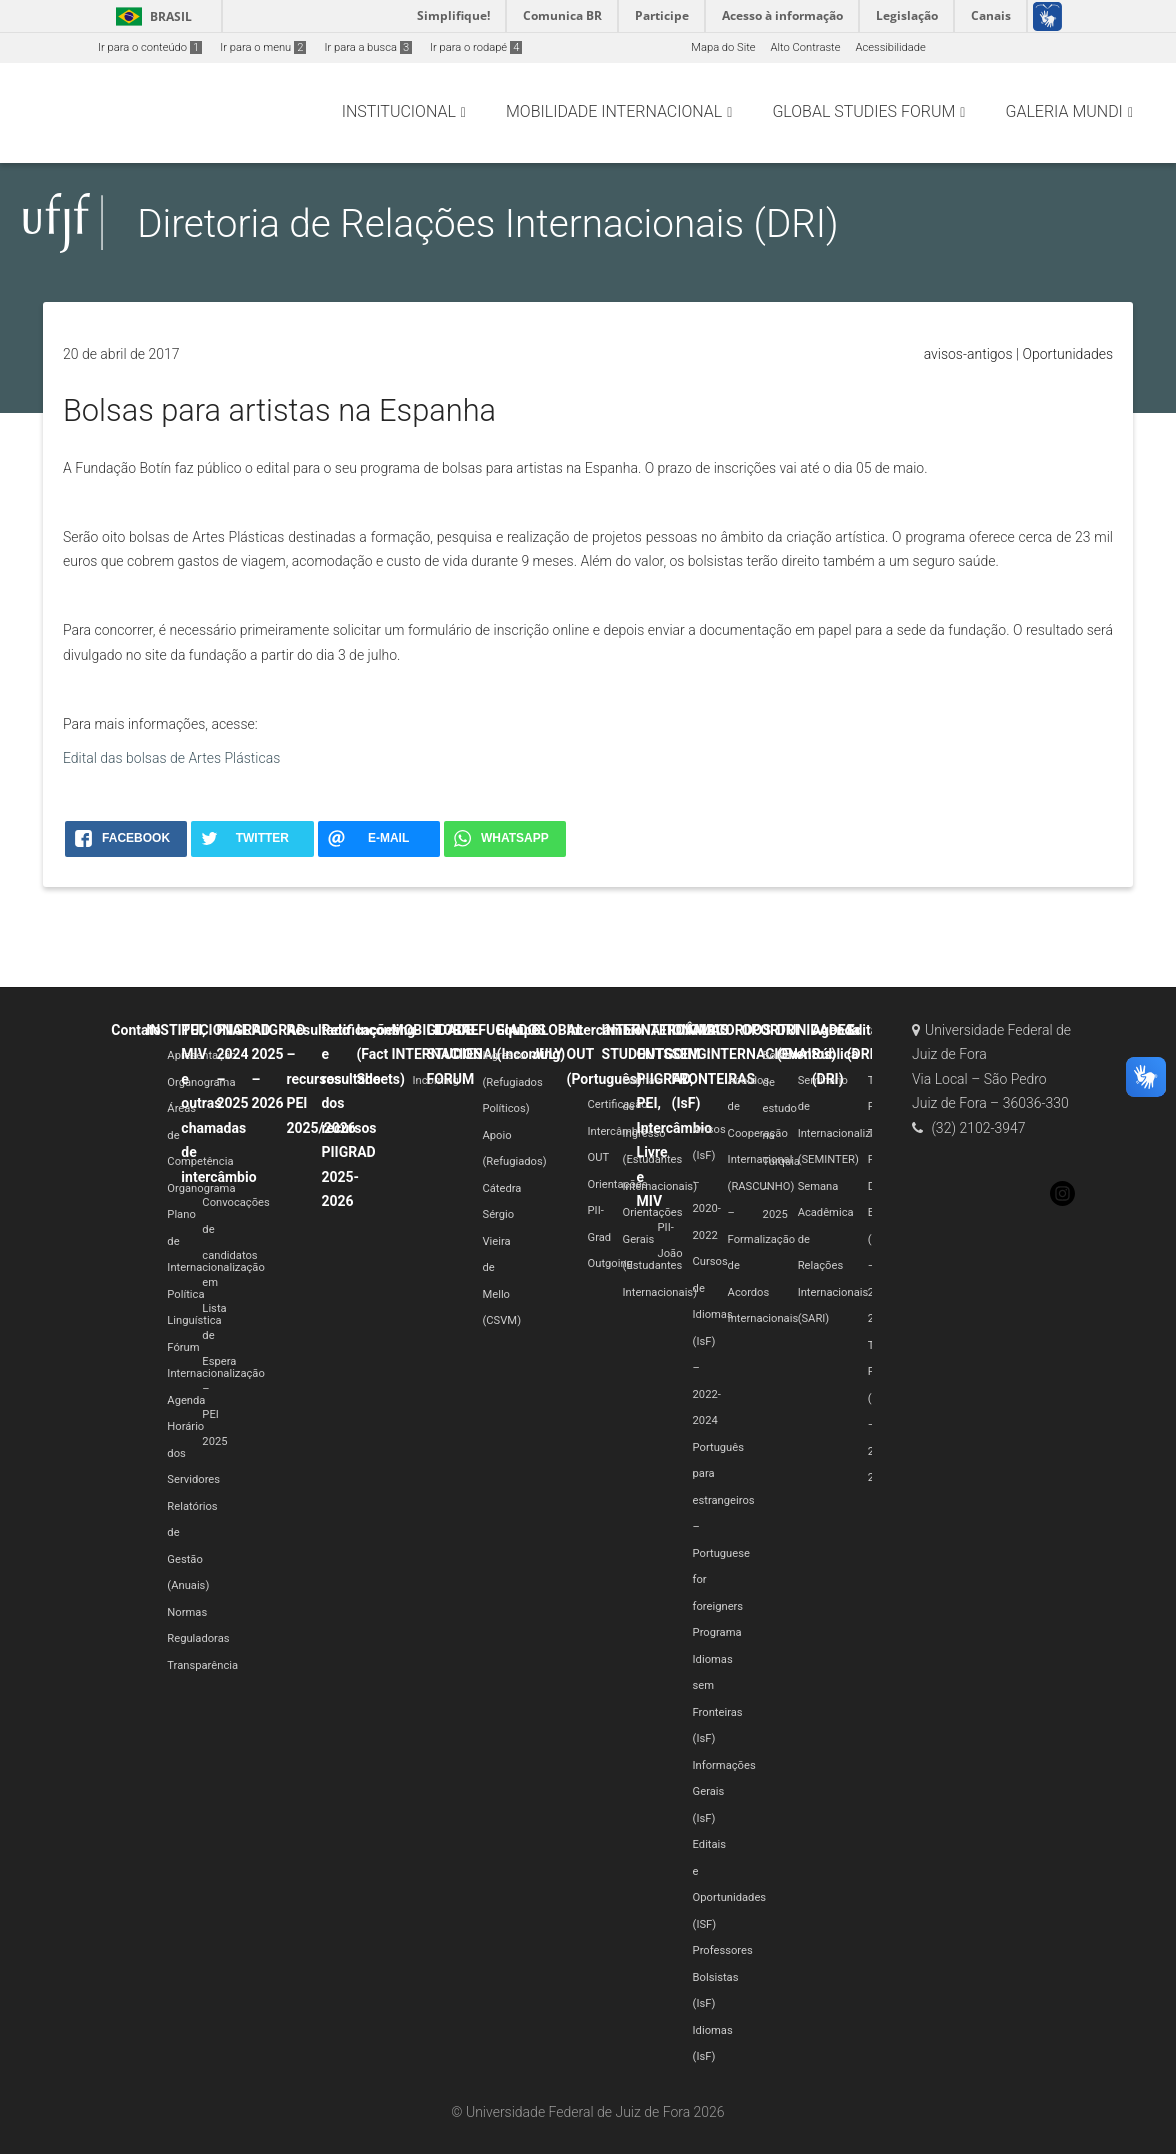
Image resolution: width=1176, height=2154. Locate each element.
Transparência (202, 1665)
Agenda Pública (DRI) (836, 1054)
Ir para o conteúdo (150, 47)
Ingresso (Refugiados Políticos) (512, 1082)
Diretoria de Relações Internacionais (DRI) (488, 223)
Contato (136, 1030)
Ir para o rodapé (476, 47)
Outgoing (610, 1263)
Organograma (201, 1082)
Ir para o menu (263, 47)
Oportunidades (1067, 354)
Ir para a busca (368, 47)
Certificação (618, 1104)
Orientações (618, 1184)
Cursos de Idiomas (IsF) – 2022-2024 (713, 1341)
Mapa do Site (723, 47)
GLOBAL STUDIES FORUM (454, 1054)
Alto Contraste (806, 47)
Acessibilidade (890, 47)
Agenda (186, 1400)
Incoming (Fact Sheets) (385, 1054)
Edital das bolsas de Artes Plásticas (171, 758)
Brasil (150, 16)
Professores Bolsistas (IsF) (723, 1977)
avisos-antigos (968, 354)
